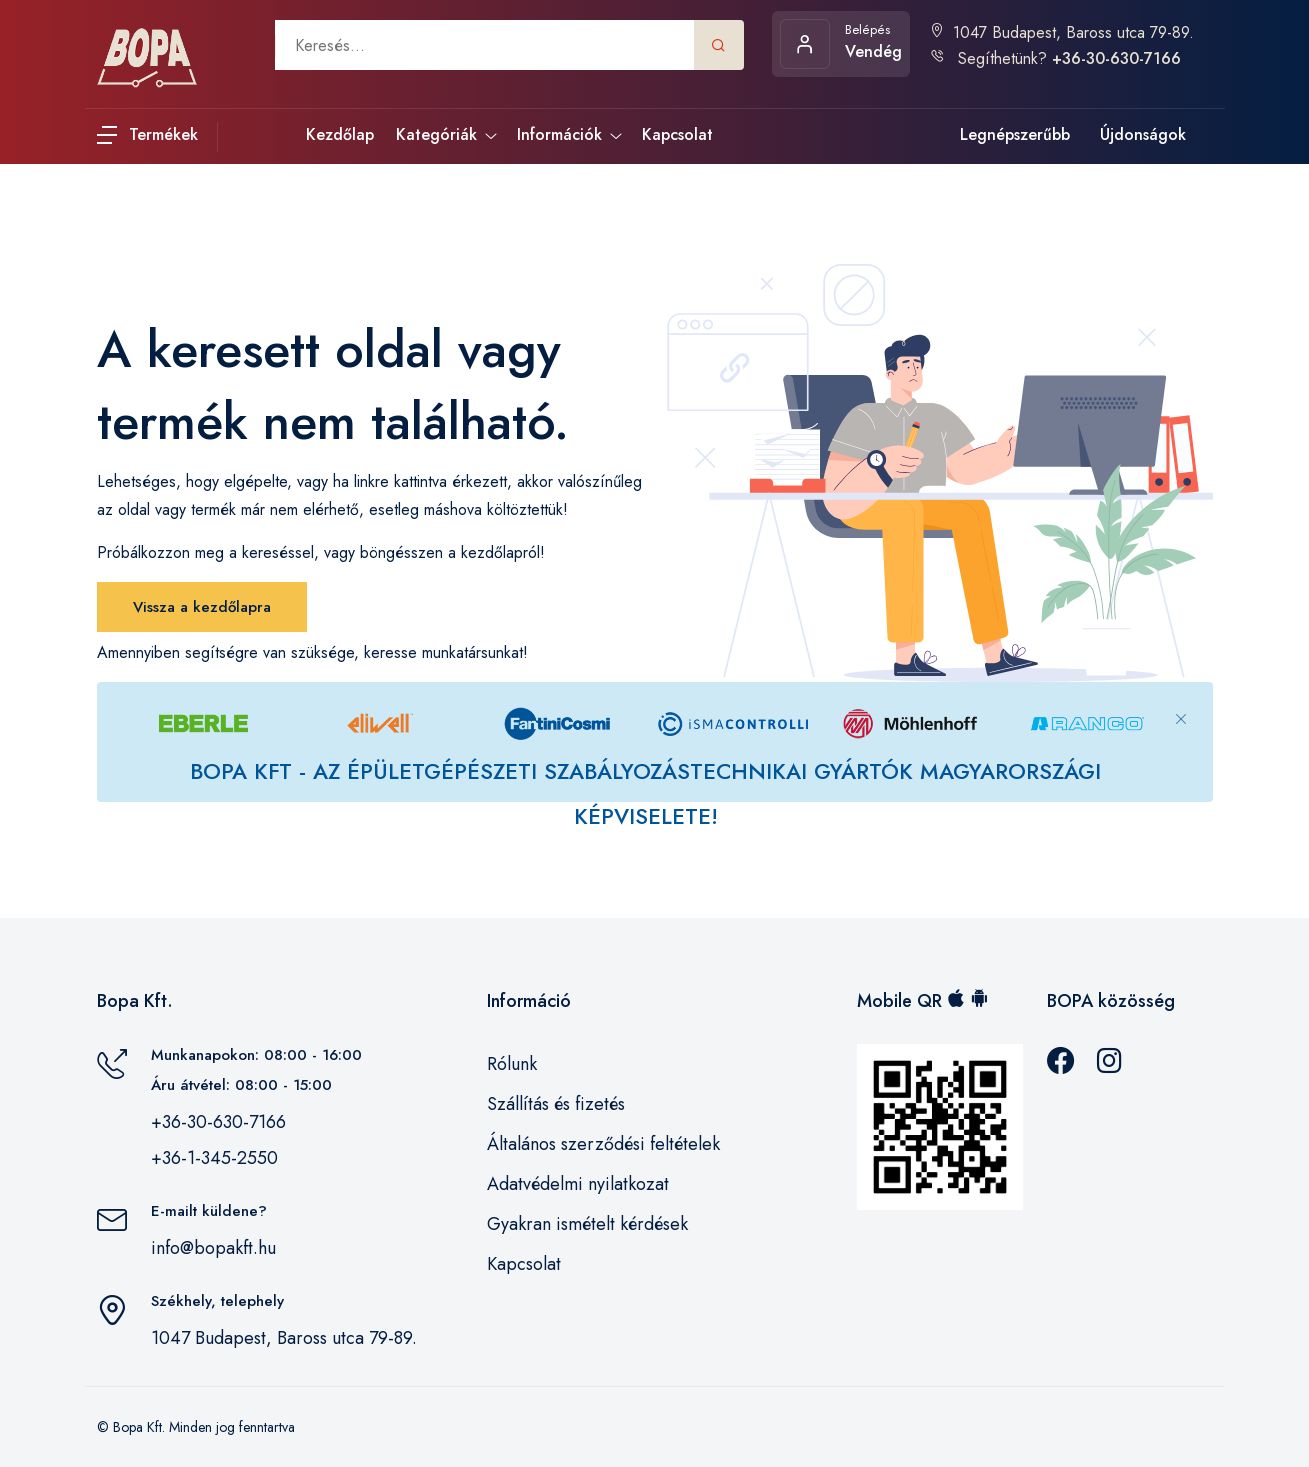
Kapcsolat (524, 1264)
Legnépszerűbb (1015, 134)
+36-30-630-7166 (218, 1122)
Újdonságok (1143, 134)
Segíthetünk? (1055, 58)
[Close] (1181, 703)
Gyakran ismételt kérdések (587, 1224)
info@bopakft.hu (213, 1248)
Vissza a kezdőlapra (202, 607)
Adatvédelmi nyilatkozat (578, 1184)
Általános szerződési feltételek (603, 1144)
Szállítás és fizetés (556, 1104)
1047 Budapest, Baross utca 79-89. (1061, 32)
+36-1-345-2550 (214, 1158)
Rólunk (512, 1064)
